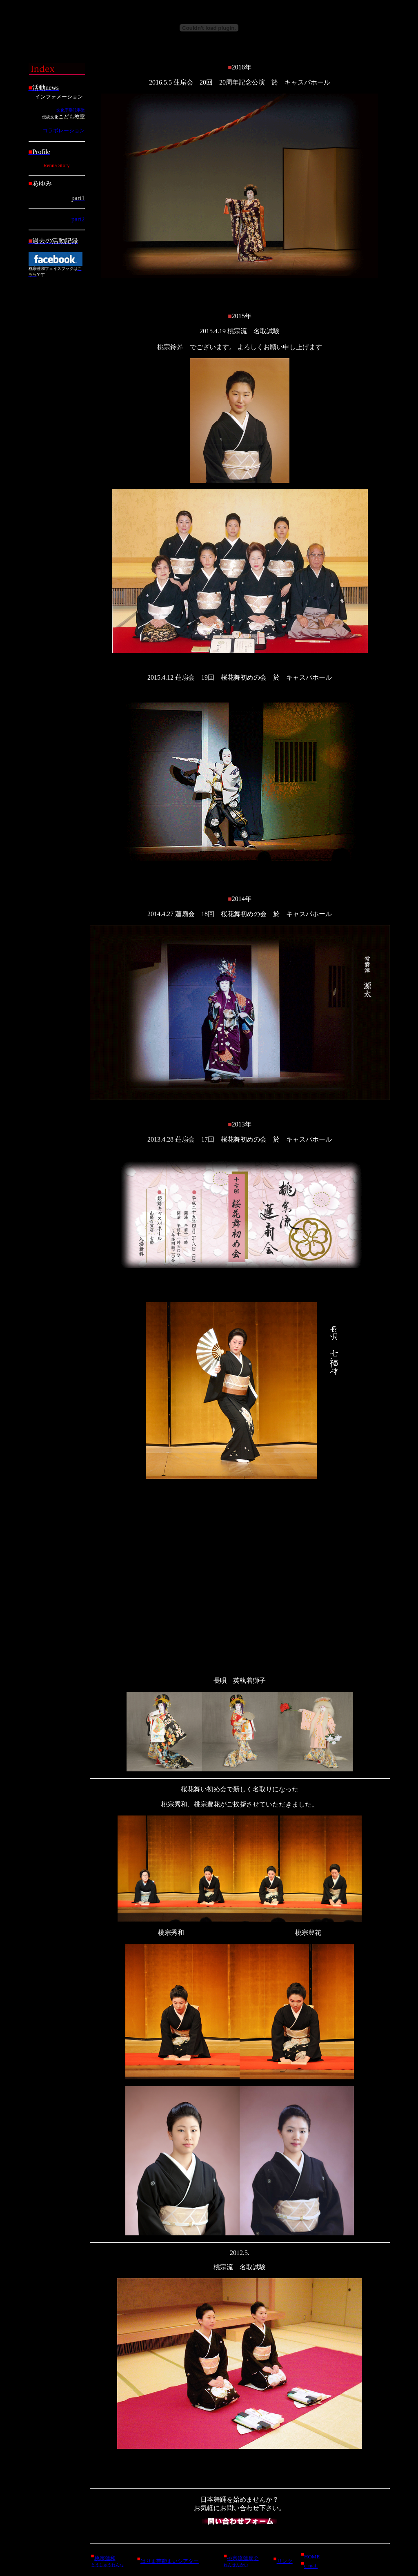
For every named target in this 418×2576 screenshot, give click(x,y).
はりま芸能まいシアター (169, 2561)
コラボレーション (63, 130)
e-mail (311, 2566)
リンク (285, 2561)
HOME (312, 2557)
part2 (78, 219)
